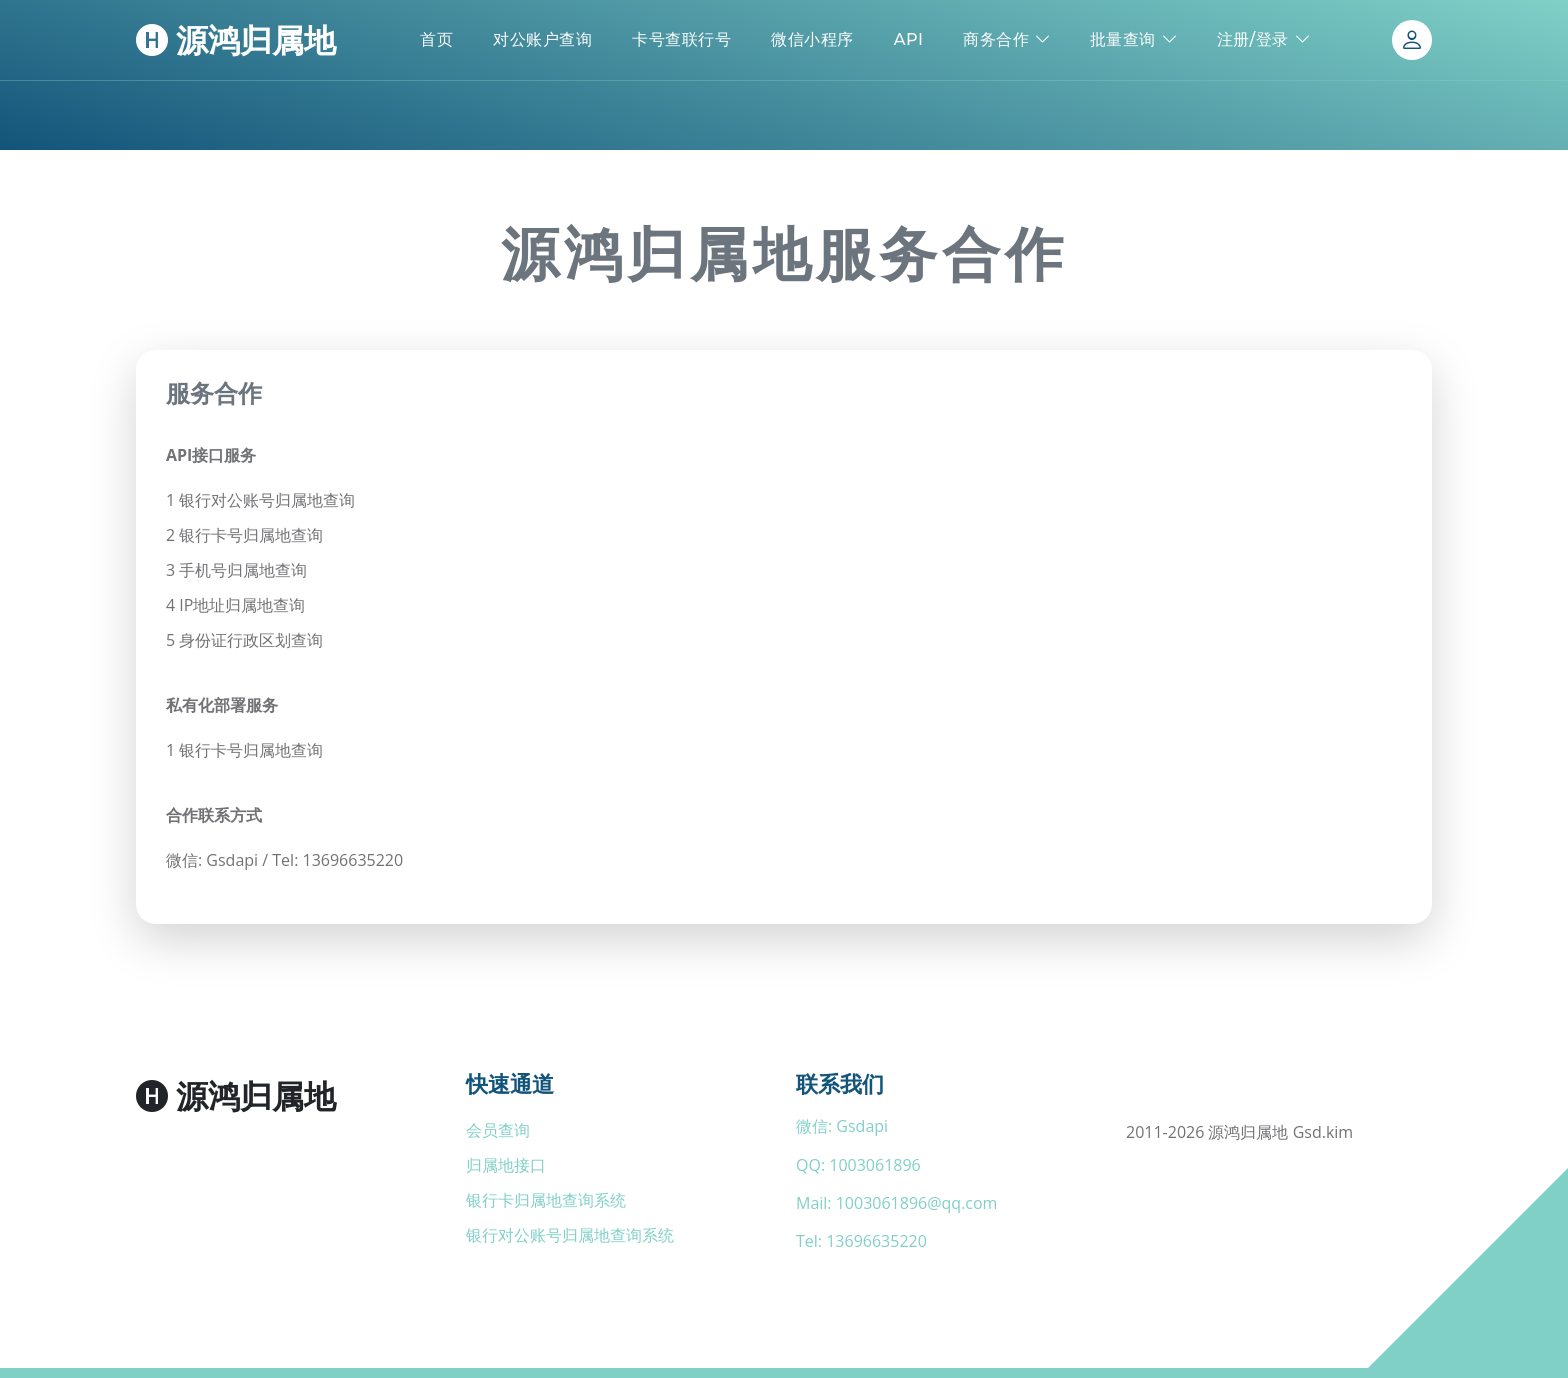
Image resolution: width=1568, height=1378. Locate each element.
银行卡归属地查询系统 (546, 1200)
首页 (436, 39)
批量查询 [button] (1123, 39)
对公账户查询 (542, 39)
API (909, 39)
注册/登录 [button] (1253, 39)
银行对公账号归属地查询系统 (570, 1235)
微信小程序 (812, 39)
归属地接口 (506, 1165)
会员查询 (498, 1130)
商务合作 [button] (996, 39)
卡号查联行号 (681, 39)
